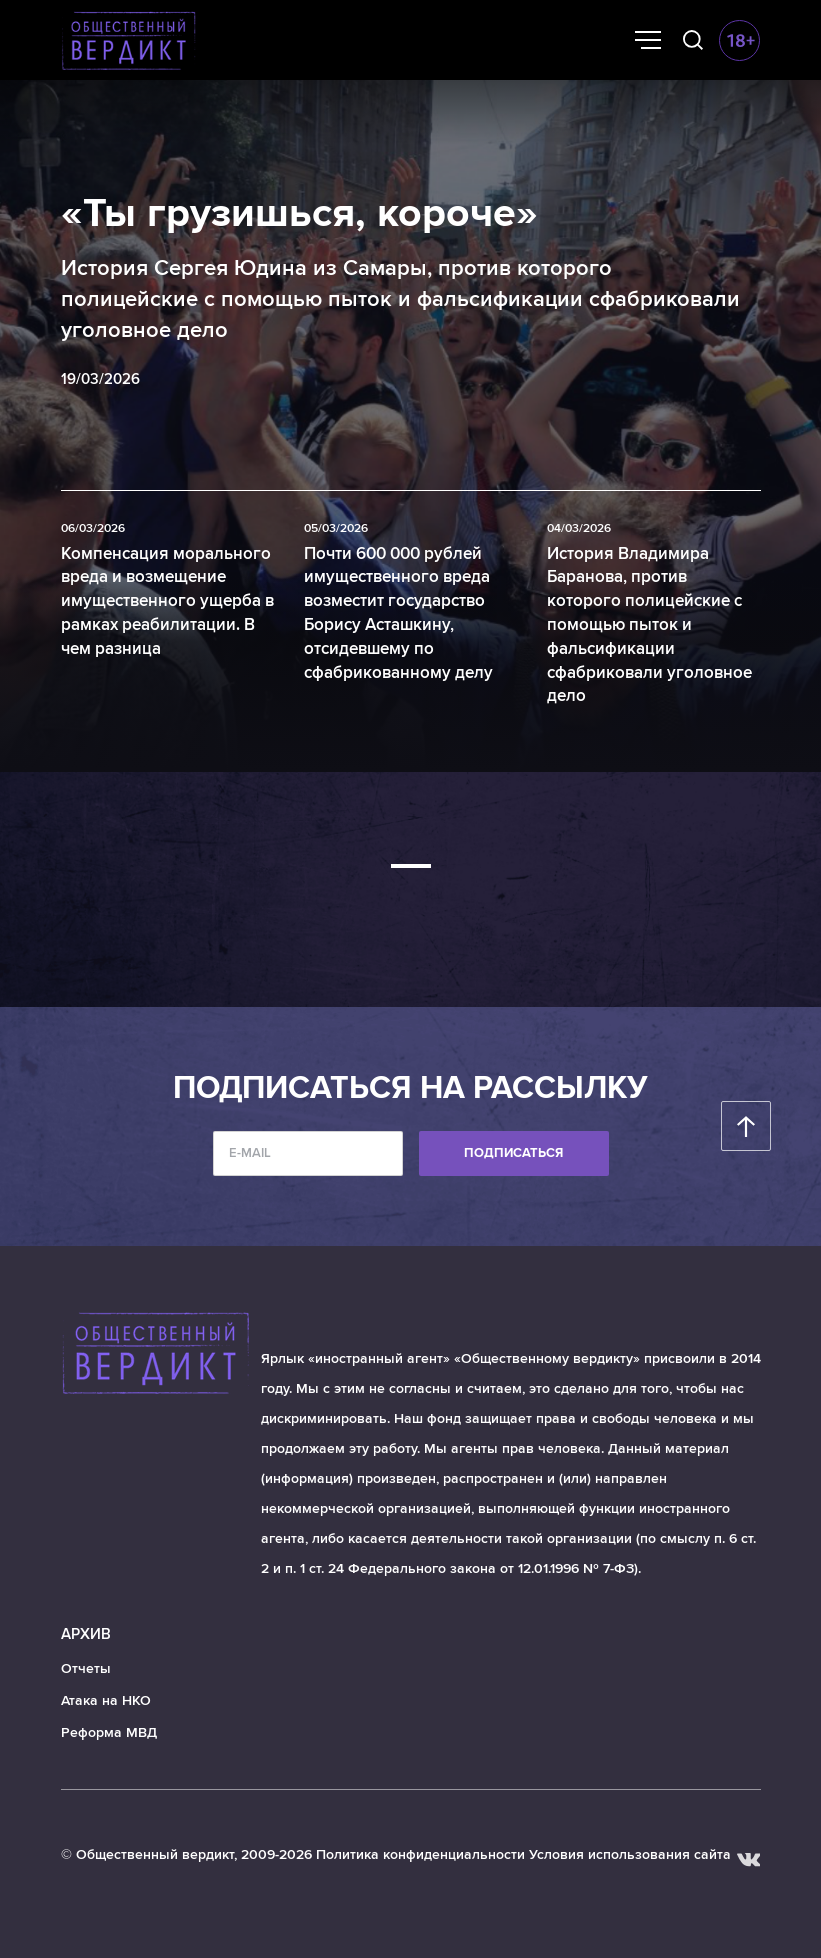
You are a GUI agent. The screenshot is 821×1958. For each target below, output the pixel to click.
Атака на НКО (106, 1700)
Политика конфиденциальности (420, 1854)
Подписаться (513, 1153)
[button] (411, 866)
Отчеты (86, 1668)
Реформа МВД (109, 1732)
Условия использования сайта (630, 1854)
